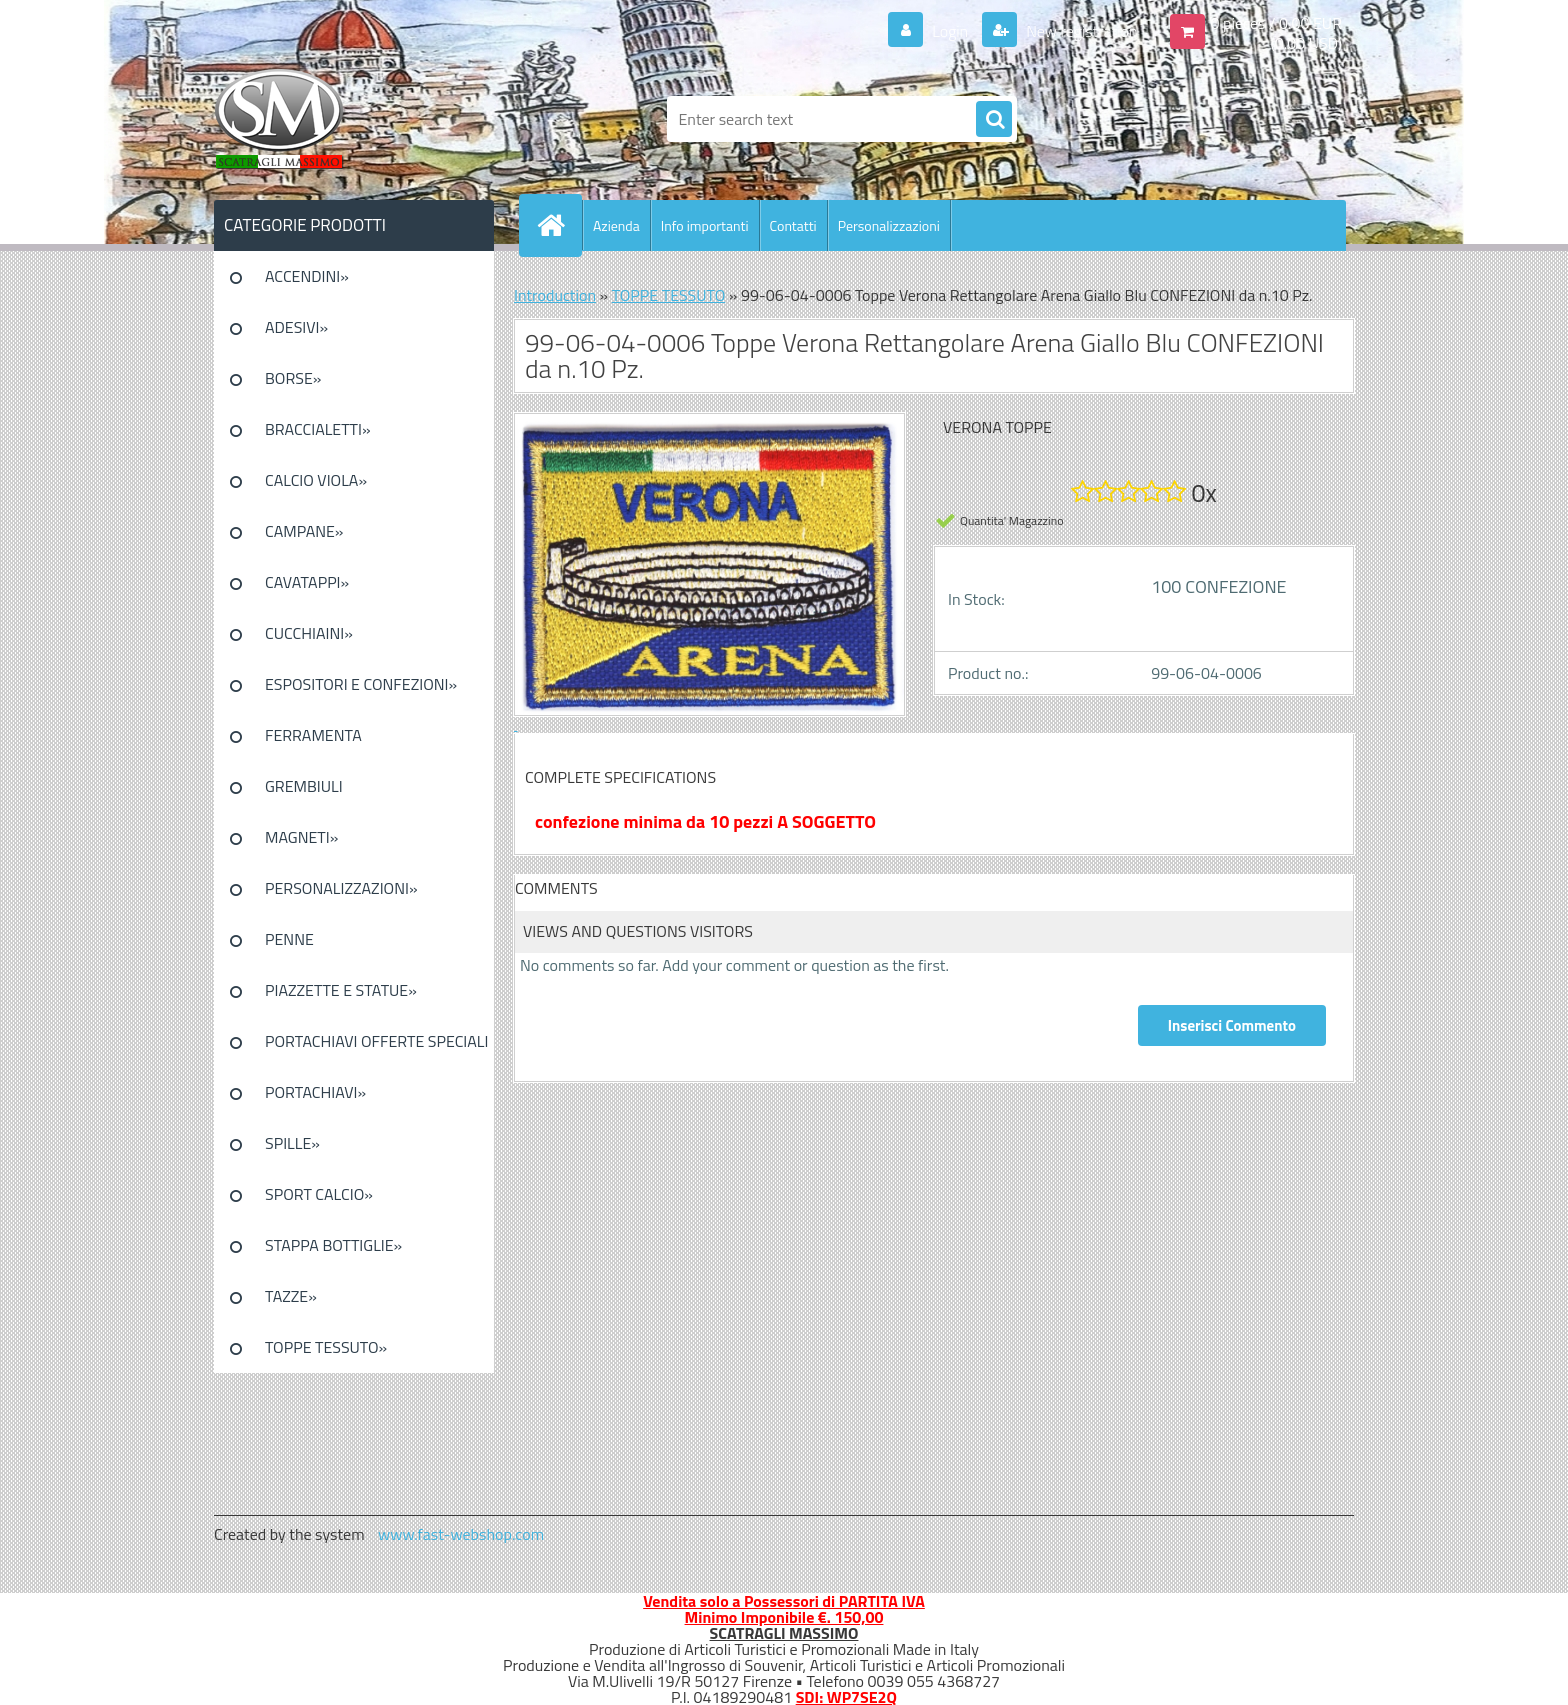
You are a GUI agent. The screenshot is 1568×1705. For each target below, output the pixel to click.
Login (950, 31)
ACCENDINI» (307, 276)
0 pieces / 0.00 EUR (1276, 23)
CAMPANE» (304, 531)
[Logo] (351, 119)
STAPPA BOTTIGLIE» (333, 1245)
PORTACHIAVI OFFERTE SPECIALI (376, 1041)
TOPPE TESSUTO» (326, 1347)
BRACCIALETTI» (318, 429)
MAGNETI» (301, 837)
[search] (994, 120)
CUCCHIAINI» (309, 633)
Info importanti (705, 225)
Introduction (555, 295)
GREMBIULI (304, 786)
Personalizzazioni (889, 225)
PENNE (289, 939)
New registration (1080, 31)
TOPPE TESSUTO (669, 295)
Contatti (793, 225)
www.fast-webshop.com (461, 1534)
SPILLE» (292, 1143)
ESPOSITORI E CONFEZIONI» (361, 684)
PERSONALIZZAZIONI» (341, 888)
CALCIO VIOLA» (316, 480)
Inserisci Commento (1232, 1025)
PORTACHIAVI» (315, 1092)
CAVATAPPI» (307, 582)
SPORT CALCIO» (319, 1194)
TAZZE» (291, 1296)
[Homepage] (559, 225)
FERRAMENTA (313, 735)
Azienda (616, 225)
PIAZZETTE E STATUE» (341, 990)
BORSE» (293, 378)
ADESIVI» (296, 327)
